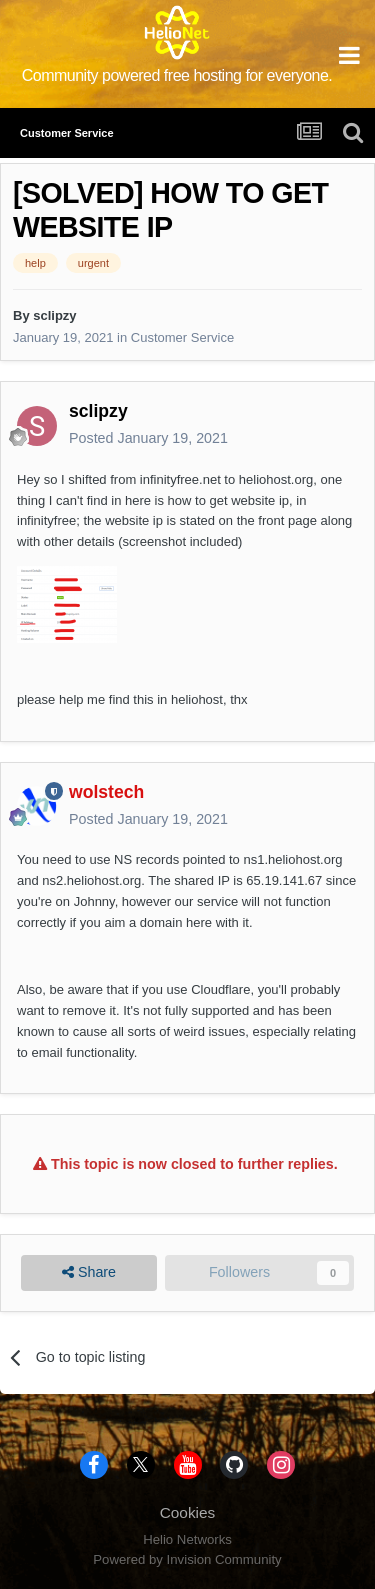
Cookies (188, 1512)
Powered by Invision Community (187, 1559)
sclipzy (54, 315)
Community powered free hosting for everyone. (177, 75)
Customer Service (182, 337)
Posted (148, 438)
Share (89, 1272)
